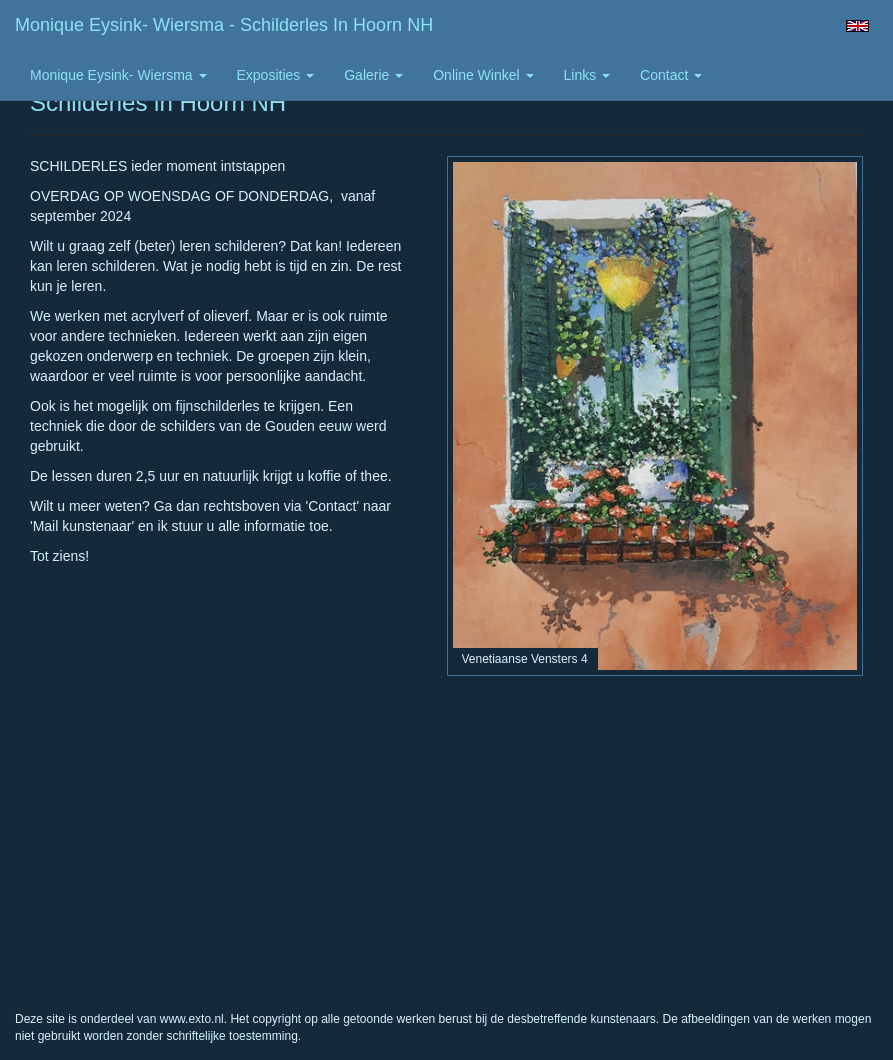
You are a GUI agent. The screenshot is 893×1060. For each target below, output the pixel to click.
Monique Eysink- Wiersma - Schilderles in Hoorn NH (224, 25)
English (857, 26)
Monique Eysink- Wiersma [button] (118, 75)
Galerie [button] (373, 75)
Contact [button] (671, 75)
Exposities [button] (276, 75)
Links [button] (587, 75)
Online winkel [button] (483, 75)
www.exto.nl (192, 1019)
